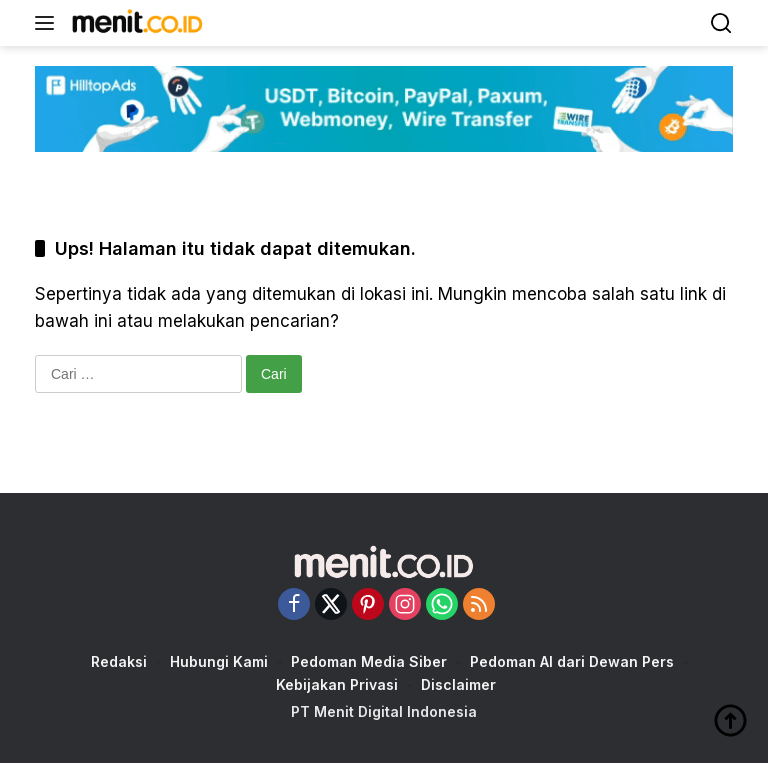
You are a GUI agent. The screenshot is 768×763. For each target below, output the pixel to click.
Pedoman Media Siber (369, 661)
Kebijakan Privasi (337, 684)
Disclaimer (458, 684)
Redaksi (119, 661)
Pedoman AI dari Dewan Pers (572, 661)
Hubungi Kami (219, 661)
